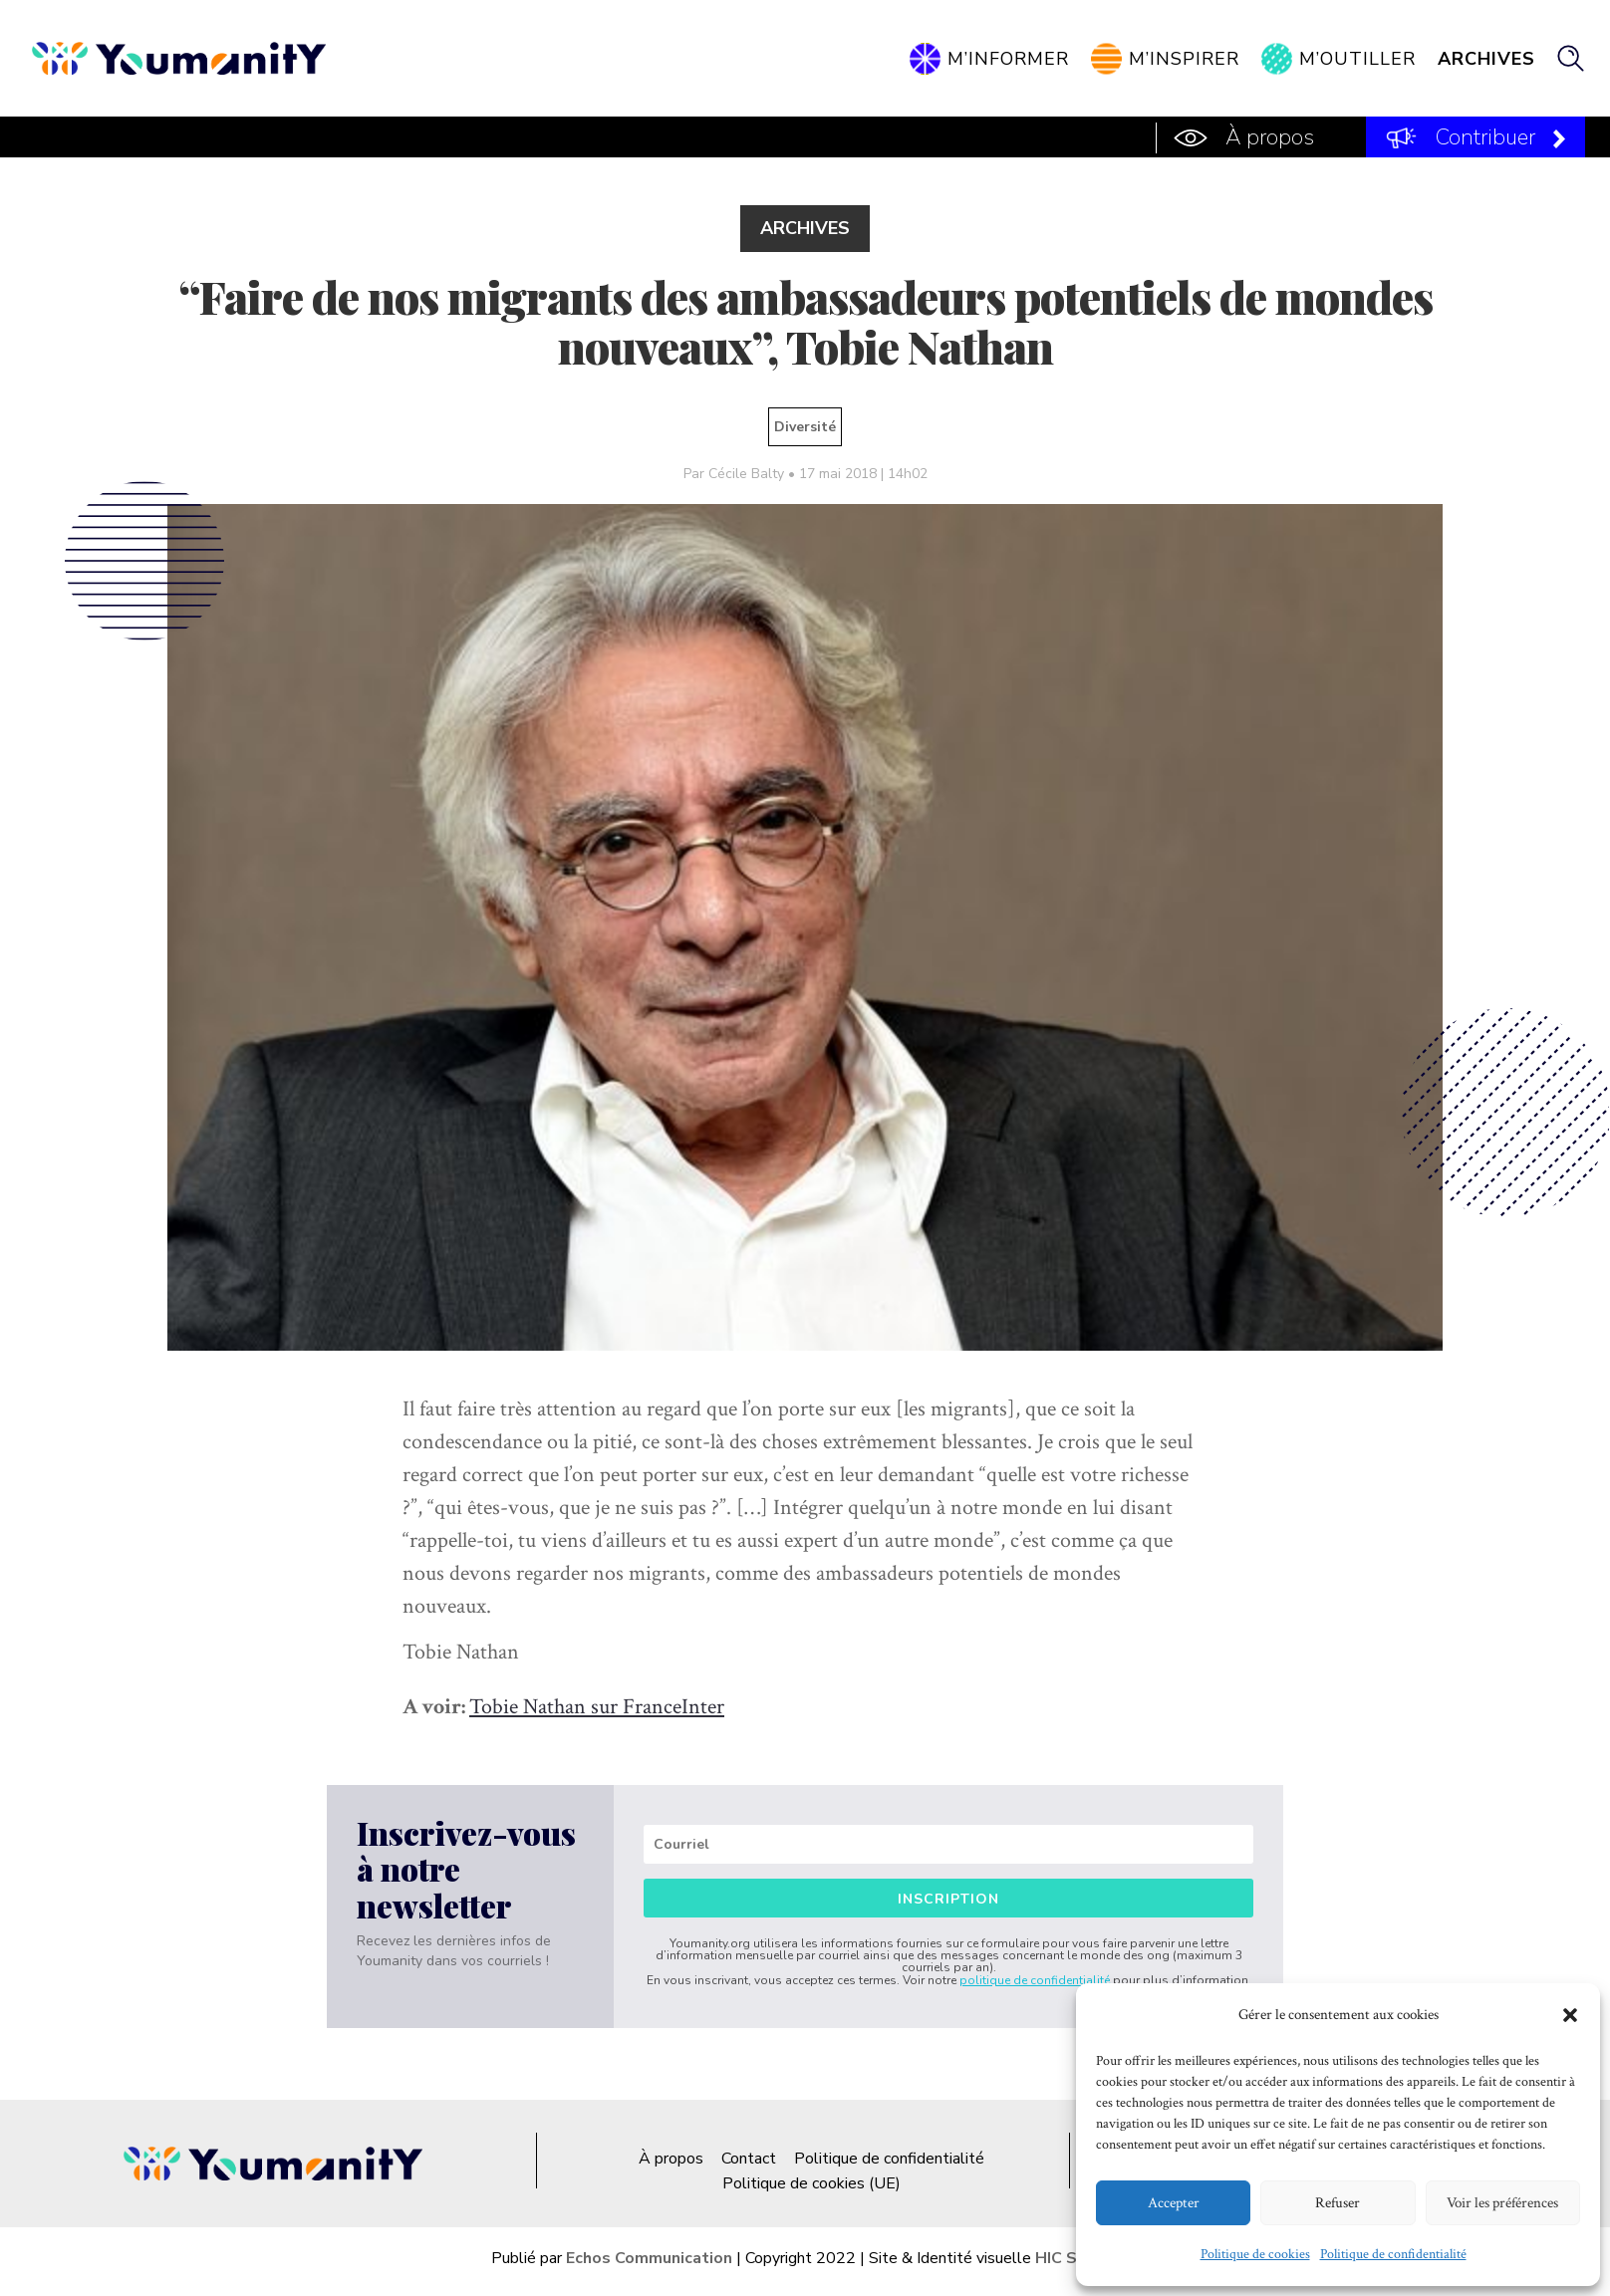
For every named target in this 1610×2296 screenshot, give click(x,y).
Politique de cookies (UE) (811, 2183)
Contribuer (1485, 137)
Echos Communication (649, 2258)
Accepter (1174, 2202)
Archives (1486, 59)
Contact (748, 2158)
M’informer (1008, 59)
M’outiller (1357, 59)
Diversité (805, 426)
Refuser (1337, 2202)
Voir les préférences (1502, 2202)
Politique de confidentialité (1393, 2254)
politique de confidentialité (1034, 1980)
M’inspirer (1184, 59)
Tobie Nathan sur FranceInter (596, 1706)
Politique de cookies (1255, 2254)
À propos (1269, 137)
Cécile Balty (746, 473)
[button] (1570, 2015)
